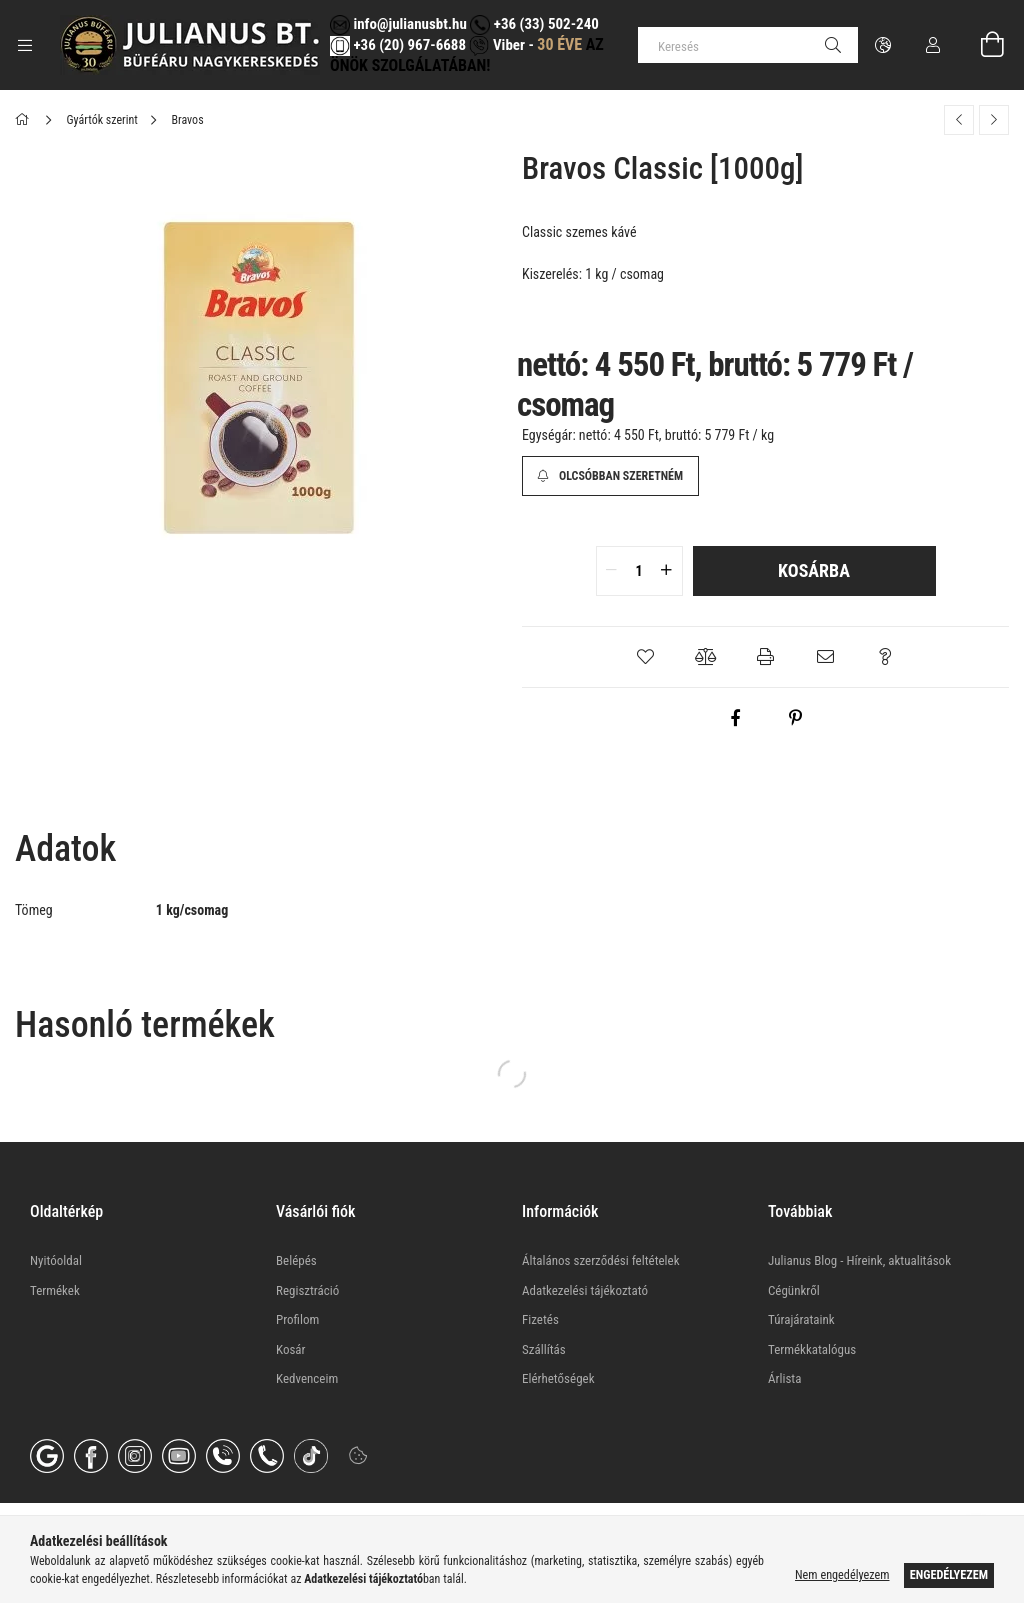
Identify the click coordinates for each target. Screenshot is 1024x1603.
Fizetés (540, 1319)
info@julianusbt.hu (398, 24)
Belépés (296, 1260)
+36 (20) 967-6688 (408, 45)
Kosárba (814, 570)
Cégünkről (794, 1290)
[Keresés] (748, 45)
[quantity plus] (667, 571)
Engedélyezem (949, 1575)
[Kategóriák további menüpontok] (25, 45)
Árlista (784, 1378)
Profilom (297, 1319)
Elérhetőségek (558, 1378)
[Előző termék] (959, 120)
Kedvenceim (307, 1378)
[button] (646, 657)
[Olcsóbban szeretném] (610, 476)
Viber (496, 45)
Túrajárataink (801, 1319)
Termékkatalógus (812, 1349)
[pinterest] (796, 718)
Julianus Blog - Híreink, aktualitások (859, 1260)
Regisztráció (307, 1290)
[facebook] (736, 718)
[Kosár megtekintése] (981, 45)
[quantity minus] (612, 571)
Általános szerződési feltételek (601, 1260)
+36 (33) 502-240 (534, 24)
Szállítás (544, 1349)
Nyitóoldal (56, 1260)
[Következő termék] (994, 120)
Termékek (55, 1290)
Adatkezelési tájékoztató (585, 1290)
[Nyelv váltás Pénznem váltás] (883, 45)
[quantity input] (639, 571)
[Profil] (933, 45)
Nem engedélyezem (842, 1575)
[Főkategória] (25, 120)
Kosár (291, 1349)
